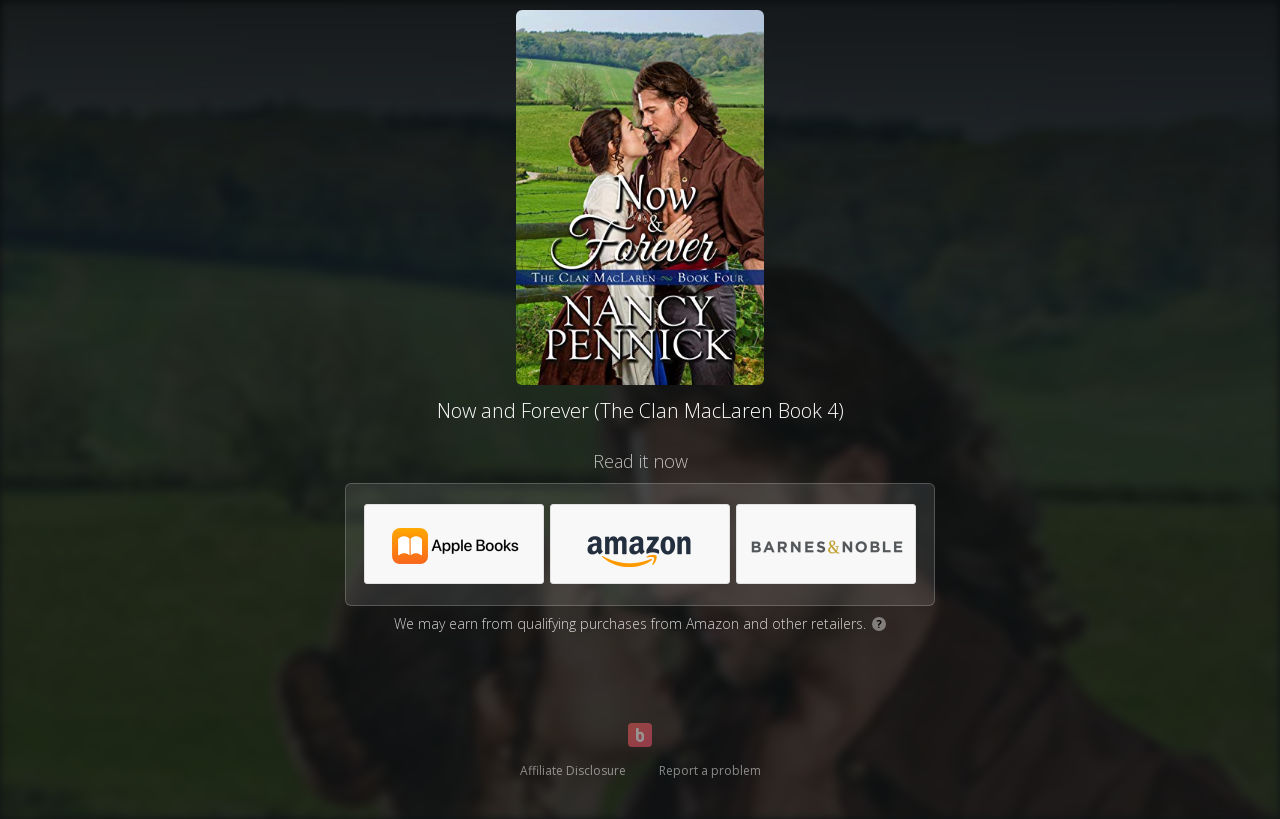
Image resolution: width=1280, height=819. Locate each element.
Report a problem (710, 770)
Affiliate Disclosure (573, 770)
